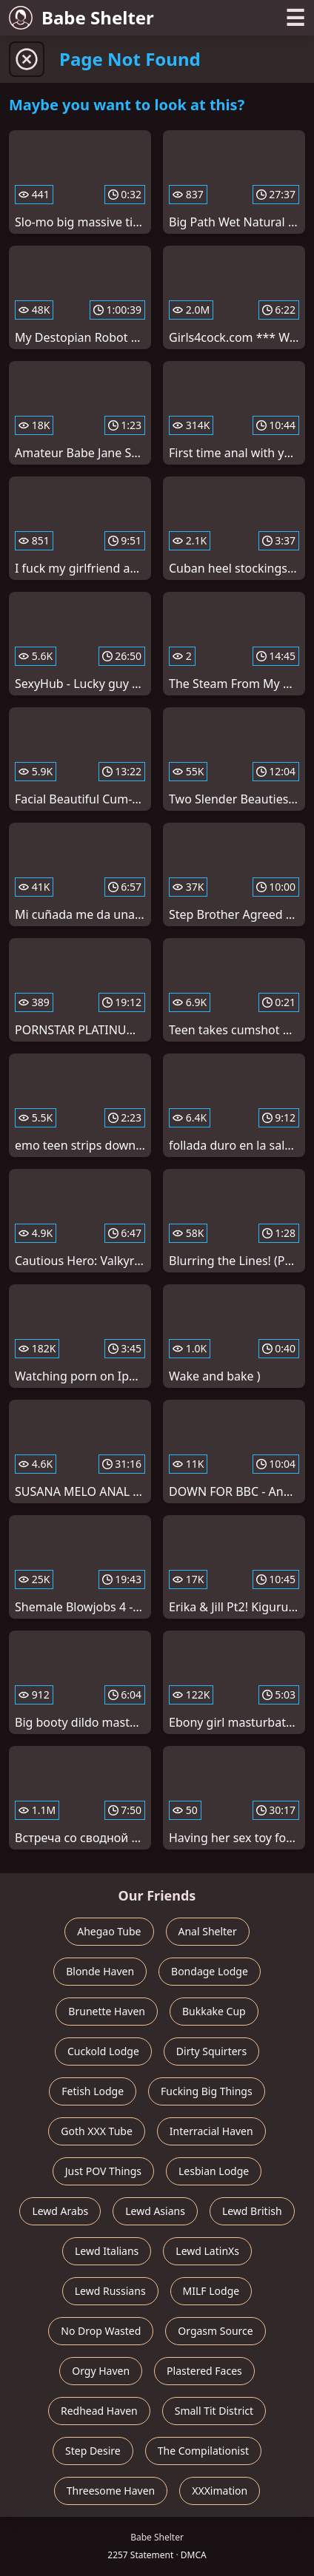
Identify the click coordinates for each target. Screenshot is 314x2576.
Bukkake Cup (214, 2011)
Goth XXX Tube (97, 2131)
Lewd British (252, 2211)
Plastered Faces (204, 2371)
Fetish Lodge (92, 2091)
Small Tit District (214, 2411)
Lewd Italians (106, 2251)
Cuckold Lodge (103, 2051)
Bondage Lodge (209, 1971)
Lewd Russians (110, 2291)
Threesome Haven (111, 2491)
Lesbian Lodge (213, 2171)
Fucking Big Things (207, 2091)
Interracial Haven (211, 2131)
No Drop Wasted (101, 2331)
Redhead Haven (99, 2411)
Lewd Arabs (60, 2211)
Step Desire (93, 2451)
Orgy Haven (101, 2371)
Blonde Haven (100, 1971)
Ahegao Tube (109, 1931)
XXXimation (219, 2491)
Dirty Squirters (211, 2051)
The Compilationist (203, 2451)
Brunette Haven (106, 2011)
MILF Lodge (211, 2291)
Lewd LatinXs (207, 2251)
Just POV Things (103, 2171)
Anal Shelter (207, 1931)
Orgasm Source (215, 2331)
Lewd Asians (155, 2211)
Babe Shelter (81, 17)
